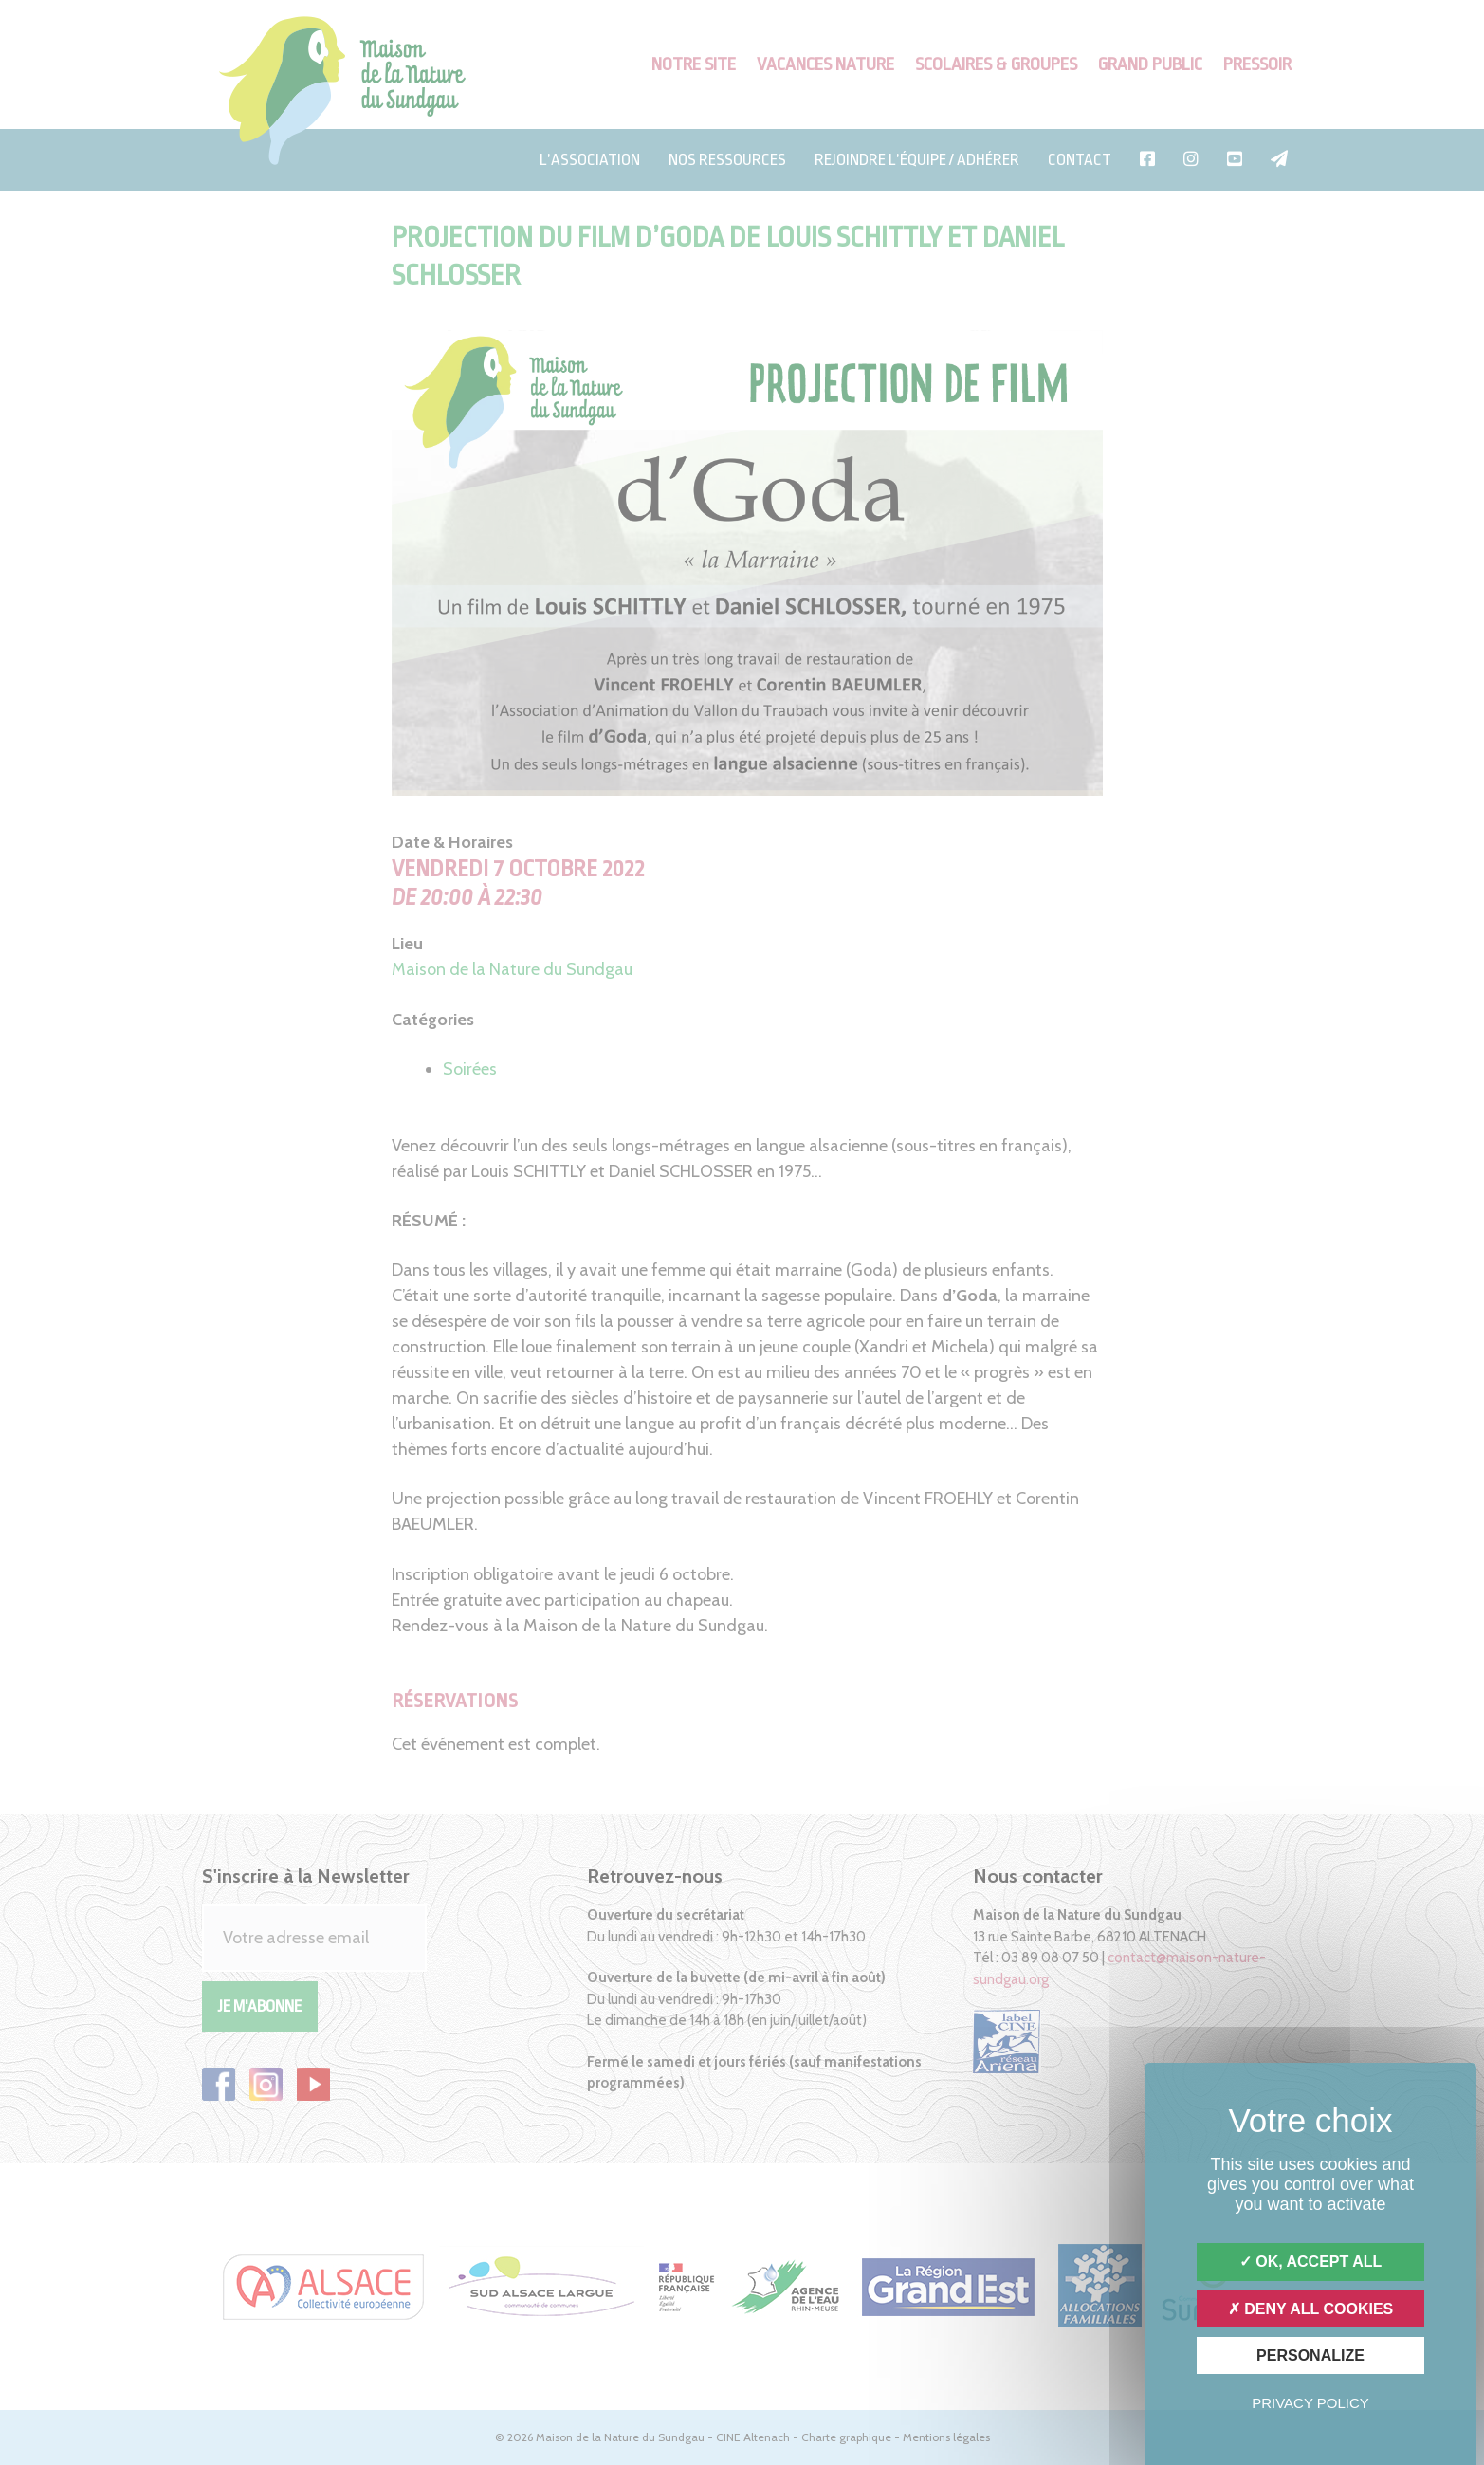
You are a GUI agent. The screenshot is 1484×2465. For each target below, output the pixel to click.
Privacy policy (1310, 2403)
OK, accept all (1310, 2261)
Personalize (1310, 2355)
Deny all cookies (1311, 2309)
